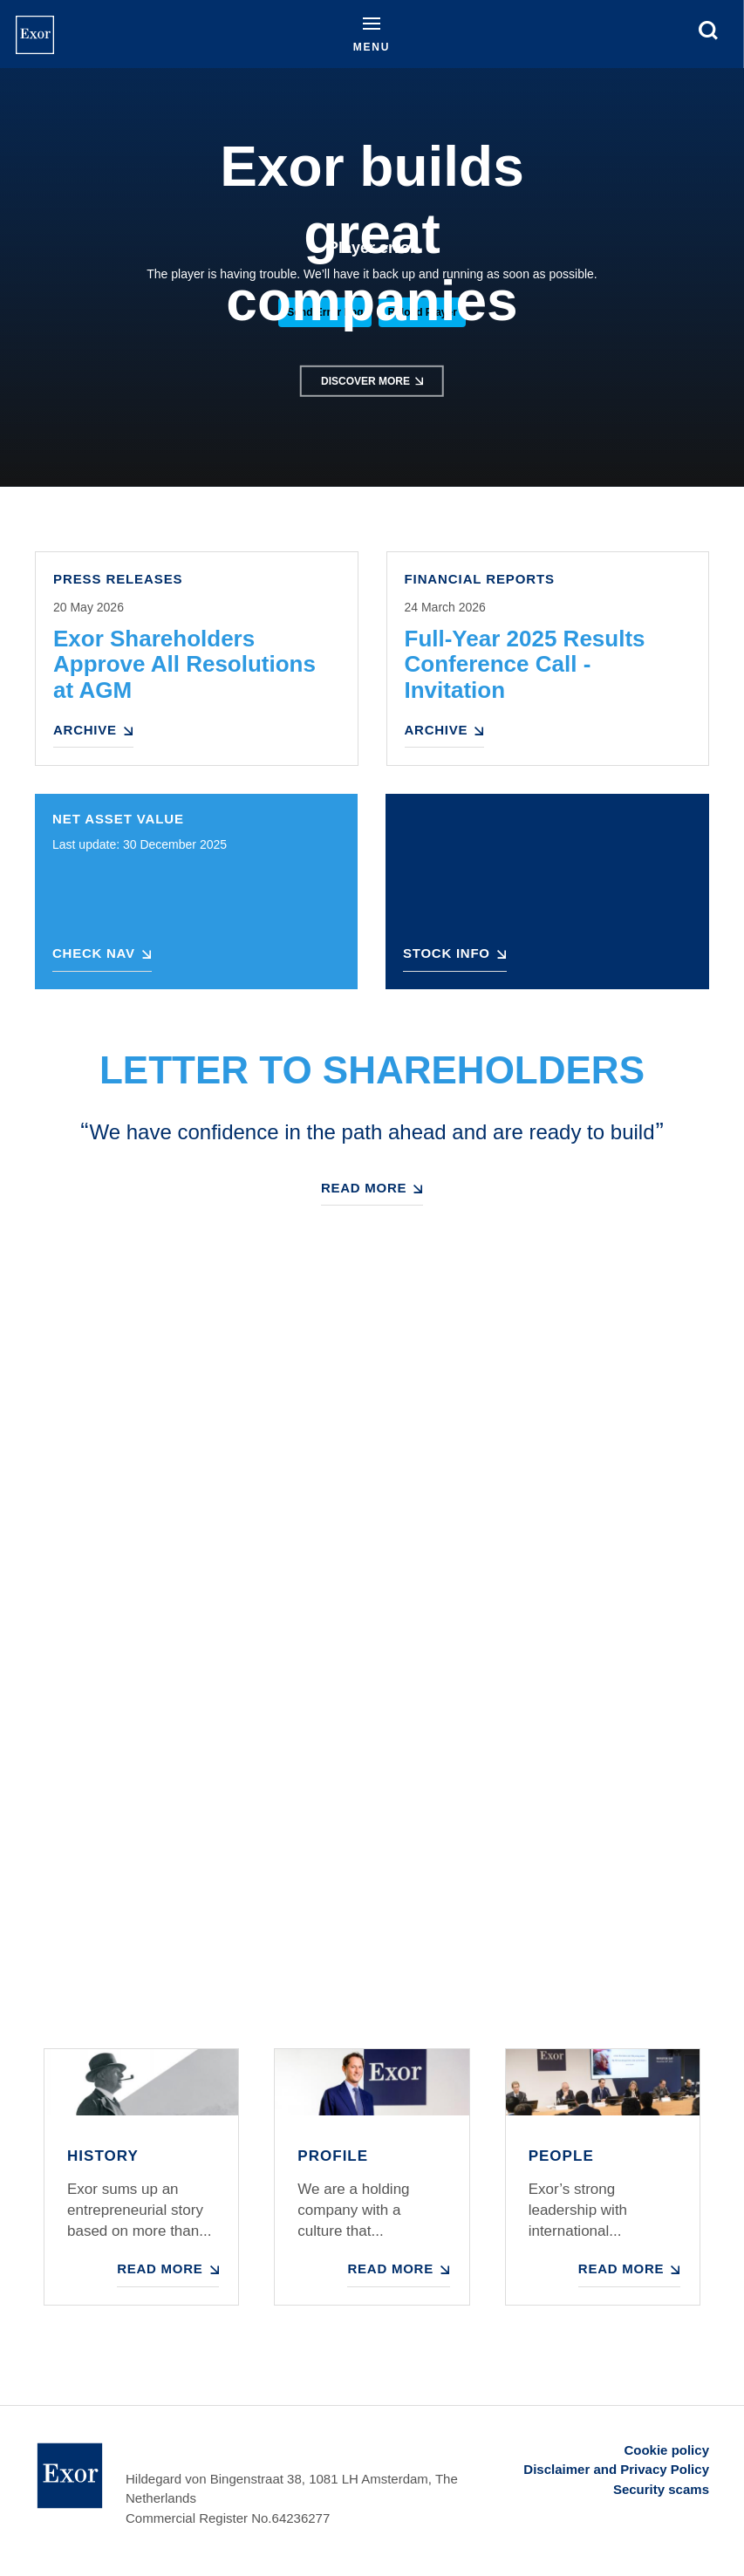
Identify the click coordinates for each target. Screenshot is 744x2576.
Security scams (661, 2489)
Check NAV (93, 953)
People (561, 2156)
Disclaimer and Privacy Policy (616, 2469)
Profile (332, 2156)
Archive (85, 729)
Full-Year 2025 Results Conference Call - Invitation (525, 664)
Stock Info (446, 953)
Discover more (365, 381)
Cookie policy (666, 2450)
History (103, 2156)
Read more (363, 1187)
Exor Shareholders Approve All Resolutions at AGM (184, 664)
